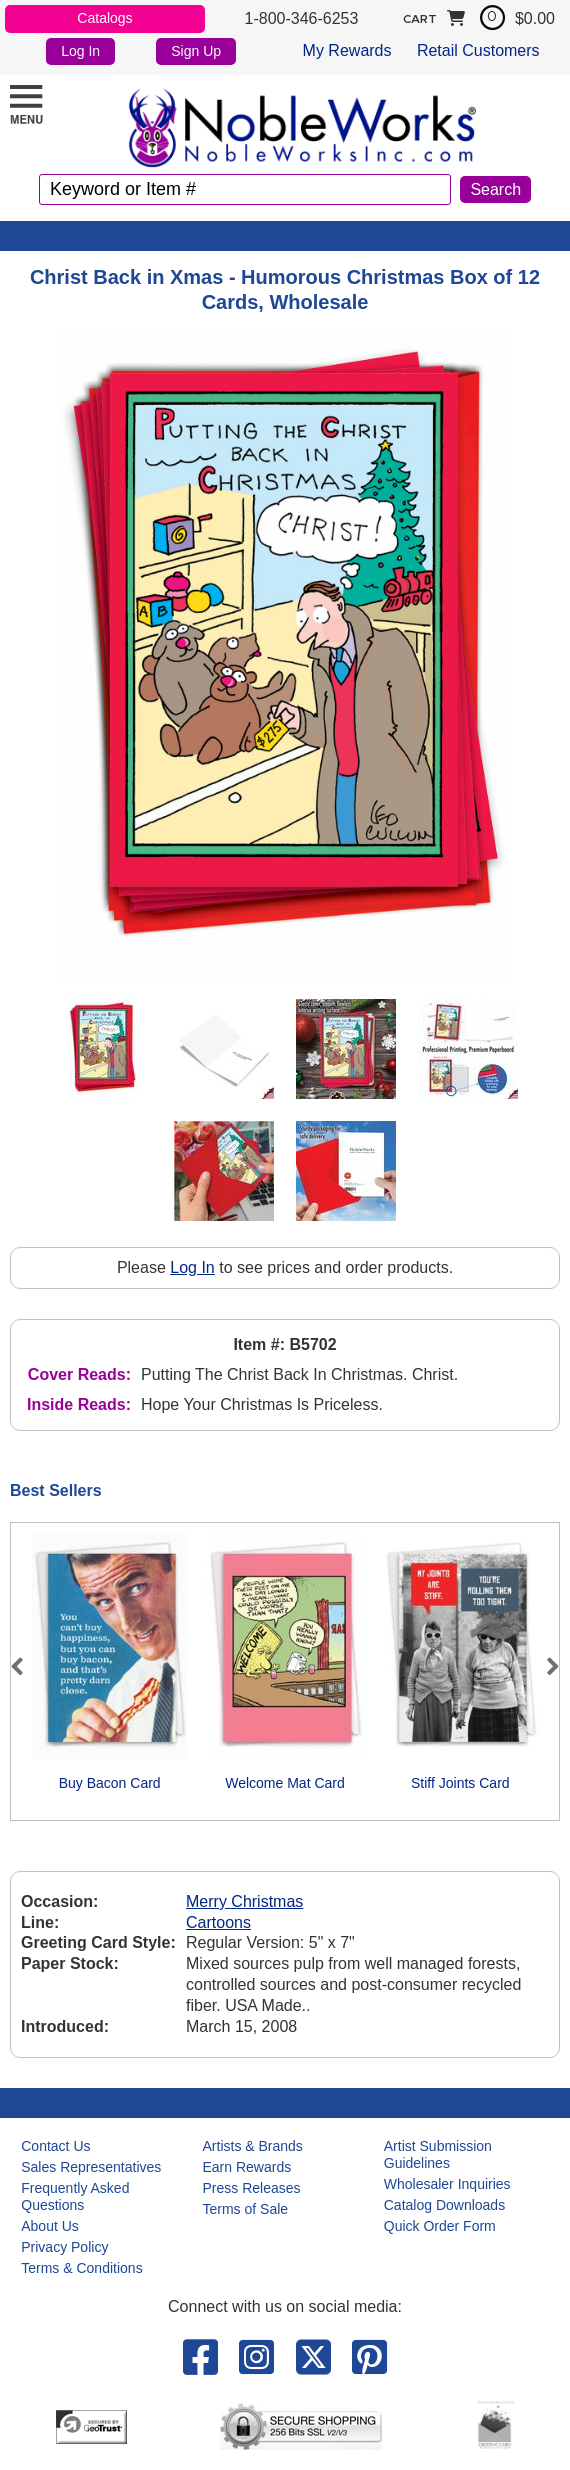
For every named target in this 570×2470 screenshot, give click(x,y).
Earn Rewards (247, 2167)
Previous (26, 1666)
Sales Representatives (91, 2167)
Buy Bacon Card (110, 1783)
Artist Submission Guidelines (438, 2155)
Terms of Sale (246, 2209)
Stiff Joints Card (460, 1783)
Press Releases (252, 2188)
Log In (80, 51)
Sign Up (196, 51)
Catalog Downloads (444, 2205)
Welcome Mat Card (285, 1783)
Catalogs (104, 18)
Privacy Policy (64, 2247)
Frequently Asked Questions (75, 2197)
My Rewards (347, 50)
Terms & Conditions (81, 2268)
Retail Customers (478, 50)
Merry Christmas (244, 1901)
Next (544, 1666)
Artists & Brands (253, 2146)
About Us (50, 2226)
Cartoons (218, 1922)
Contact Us (55, 2146)
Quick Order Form (440, 2226)
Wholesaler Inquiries (447, 2184)
